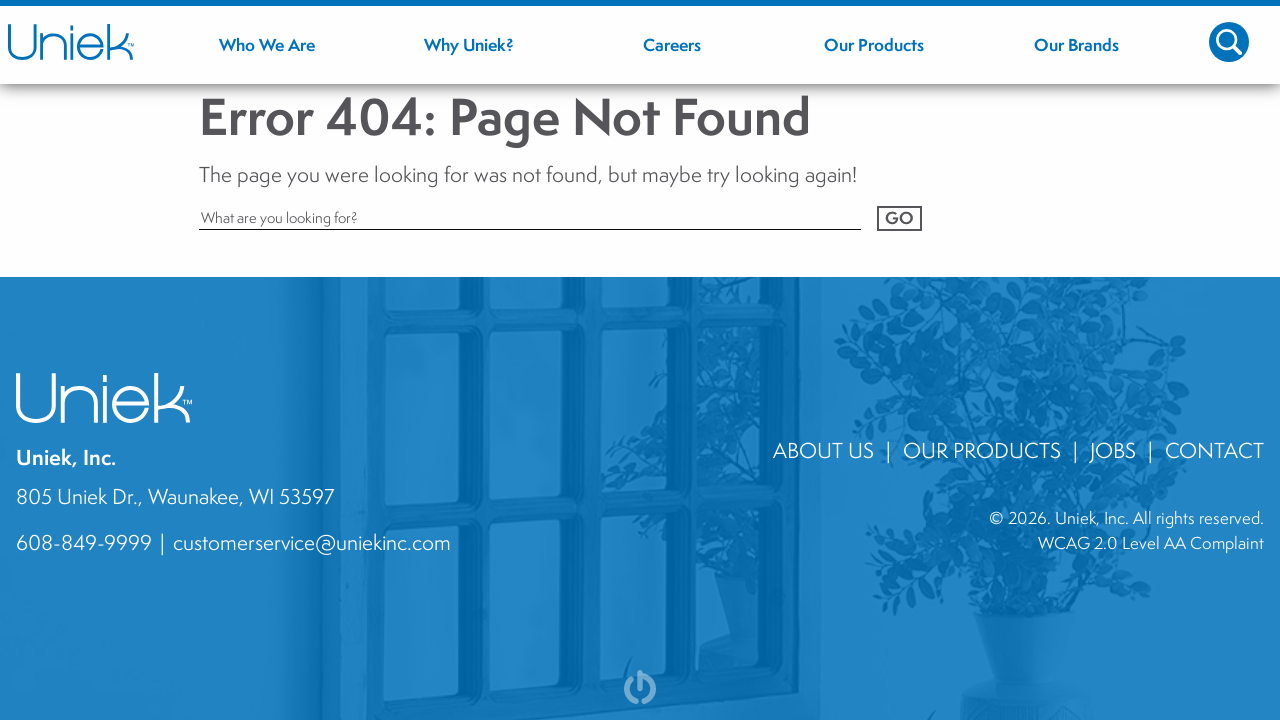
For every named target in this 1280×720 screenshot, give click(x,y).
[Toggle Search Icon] (1229, 42)
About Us (823, 450)
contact (1214, 450)
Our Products (982, 450)
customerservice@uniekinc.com (312, 542)
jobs (1113, 450)
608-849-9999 (84, 542)
